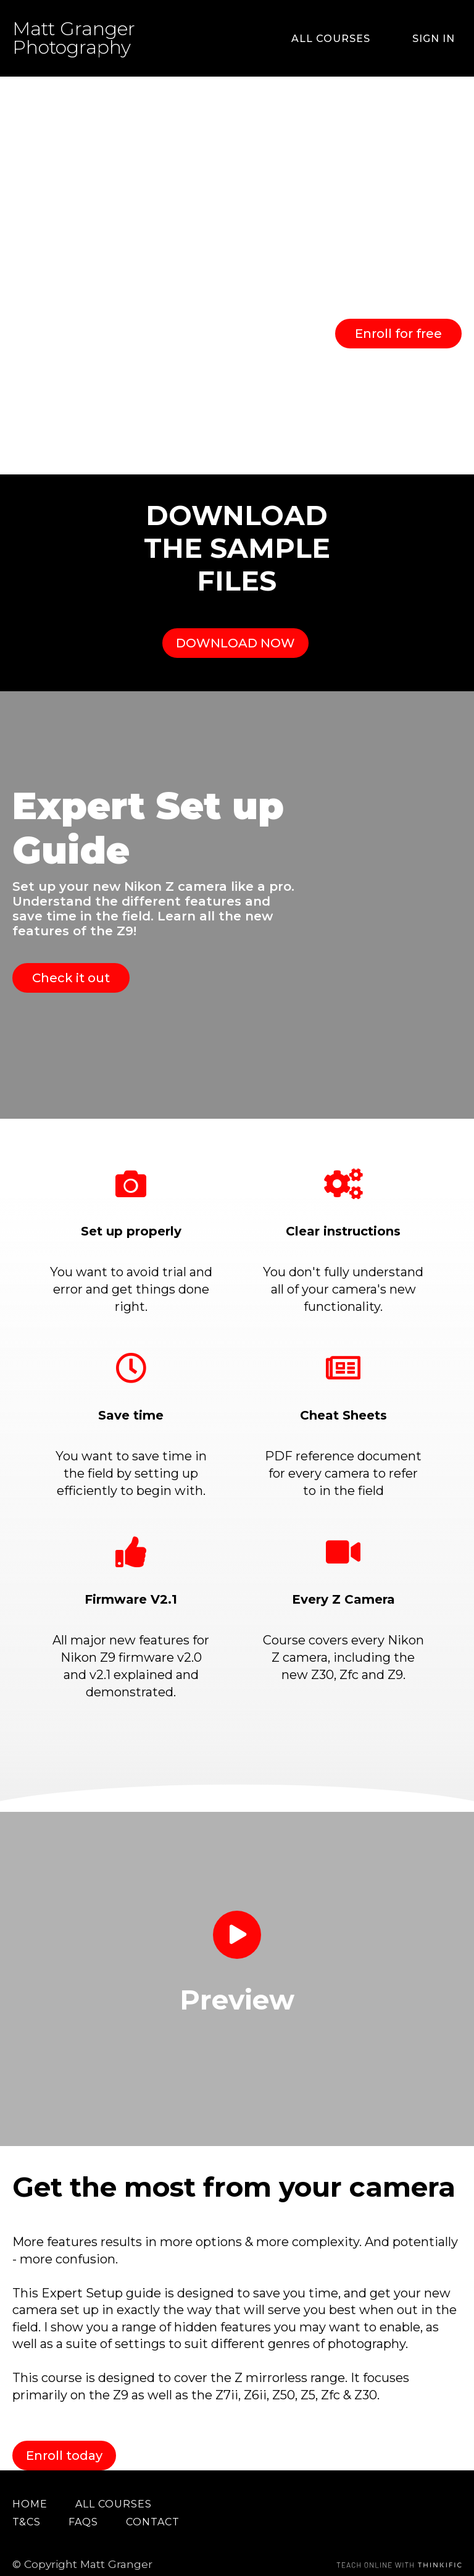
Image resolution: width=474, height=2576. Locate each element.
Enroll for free (398, 333)
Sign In (440, 38)
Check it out (71, 960)
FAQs (83, 2496)
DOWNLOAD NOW (230, 633)
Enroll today (64, 2429)
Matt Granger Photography (73, 38)
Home (30, 2478)
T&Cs (26, 2496)
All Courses (351, 38)
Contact (153, 2496)
